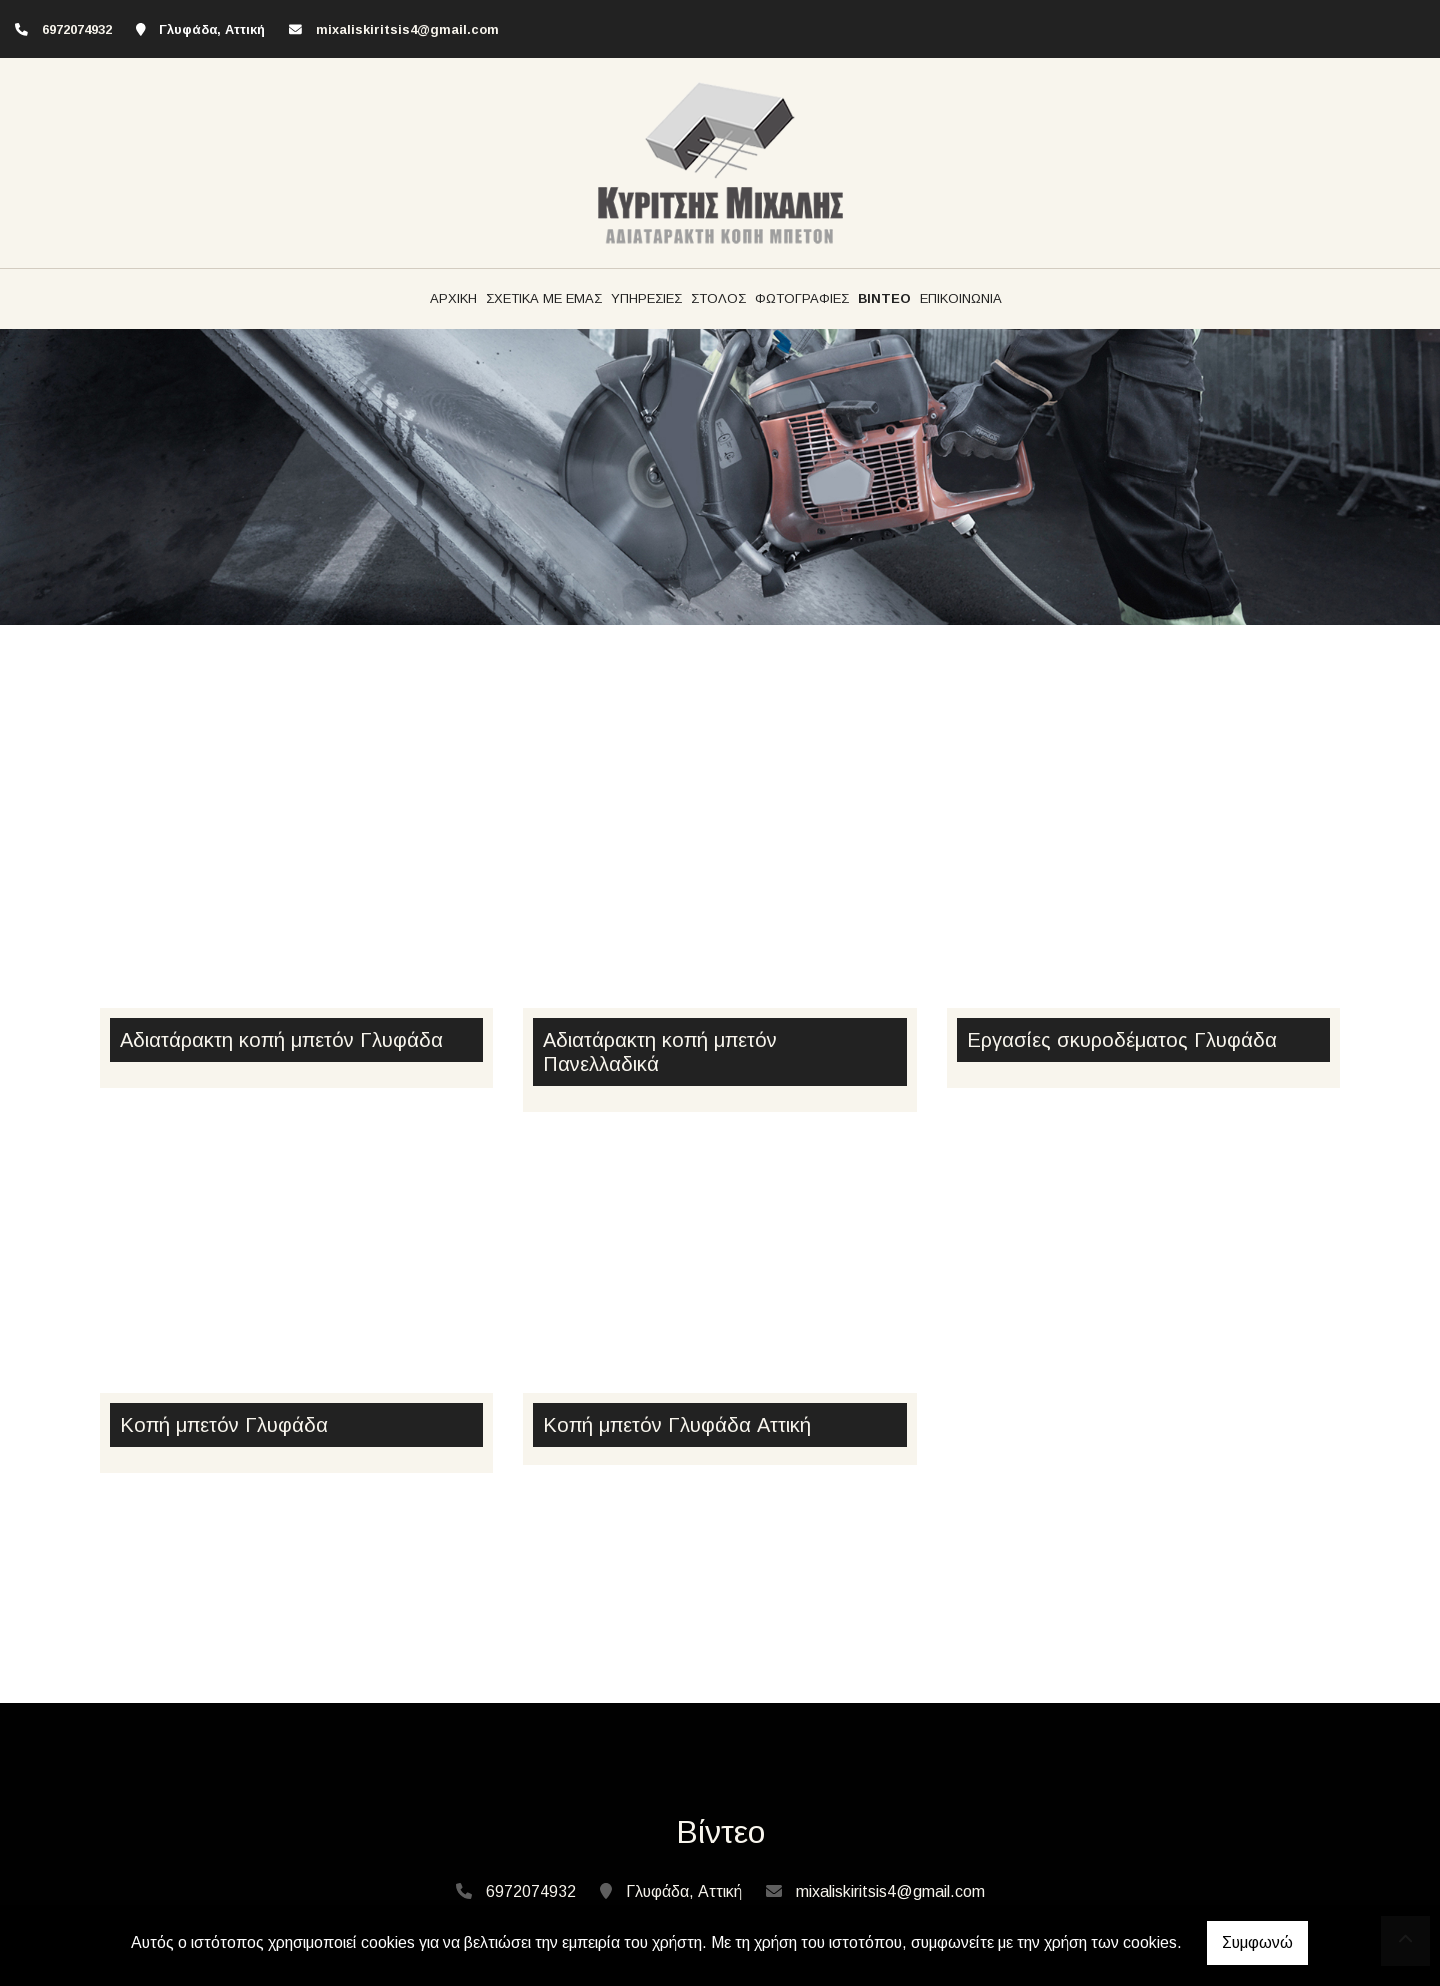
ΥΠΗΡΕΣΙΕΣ (646, 298)
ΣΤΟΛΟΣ (718, 298)
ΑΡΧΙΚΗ (453, 298)
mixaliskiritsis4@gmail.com (407, 29)
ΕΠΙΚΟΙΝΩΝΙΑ (961, 298)
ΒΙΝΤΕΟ (884, 298)
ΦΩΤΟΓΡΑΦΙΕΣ (802, 298)
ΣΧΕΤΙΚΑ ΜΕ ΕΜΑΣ (544, 298)
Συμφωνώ (1257, 1942)
